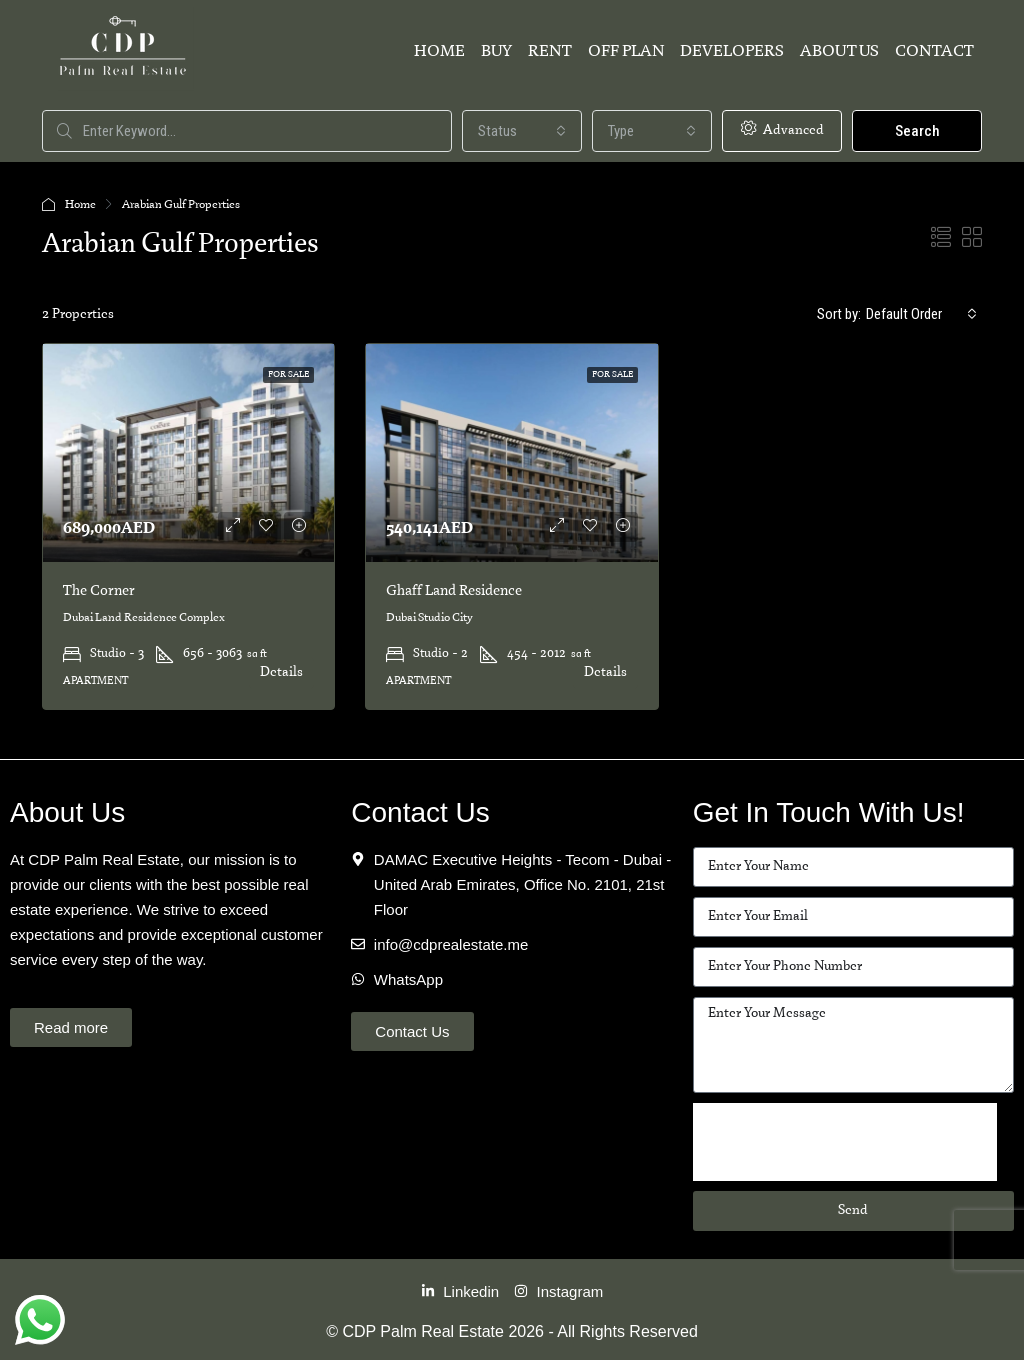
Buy (496, 52)
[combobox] (522, 131)
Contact (934, 52)
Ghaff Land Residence (454, 591)
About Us (839, 52)
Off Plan (626, 52)
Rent (550, 52)
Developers (732, 52)
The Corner (99, 591)
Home (439, 52)
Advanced (782, 129)
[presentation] (845, 1142)
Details (281, 672)
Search (917, 131)
